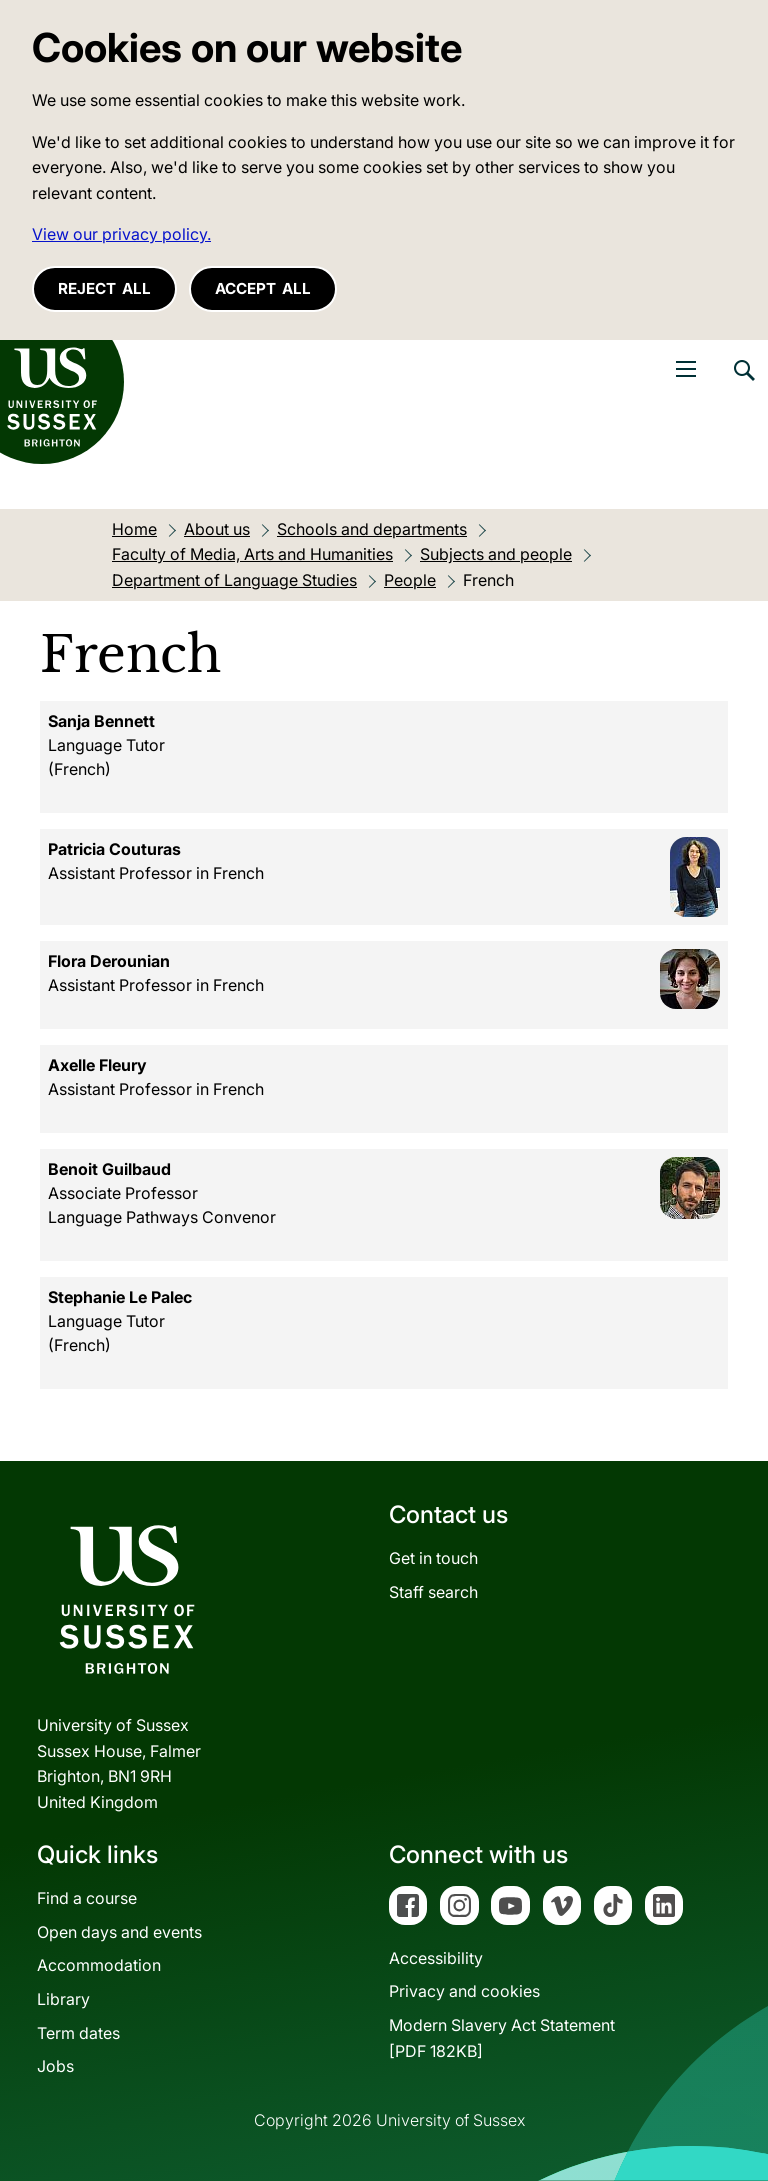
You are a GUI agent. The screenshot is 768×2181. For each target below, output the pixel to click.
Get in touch (433, 1558)
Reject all (104, 288)
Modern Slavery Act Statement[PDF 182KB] (502, 2038)
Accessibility (436, 1958)
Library (63, 1999)
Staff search (433, 1592)
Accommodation (99, 1965)
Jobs (55, 2066)
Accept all (263, 288)
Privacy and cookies (464, 1991)
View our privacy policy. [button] (121, 234)
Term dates (78, 2033)
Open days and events (119, 1932)
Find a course (87, 1898)
